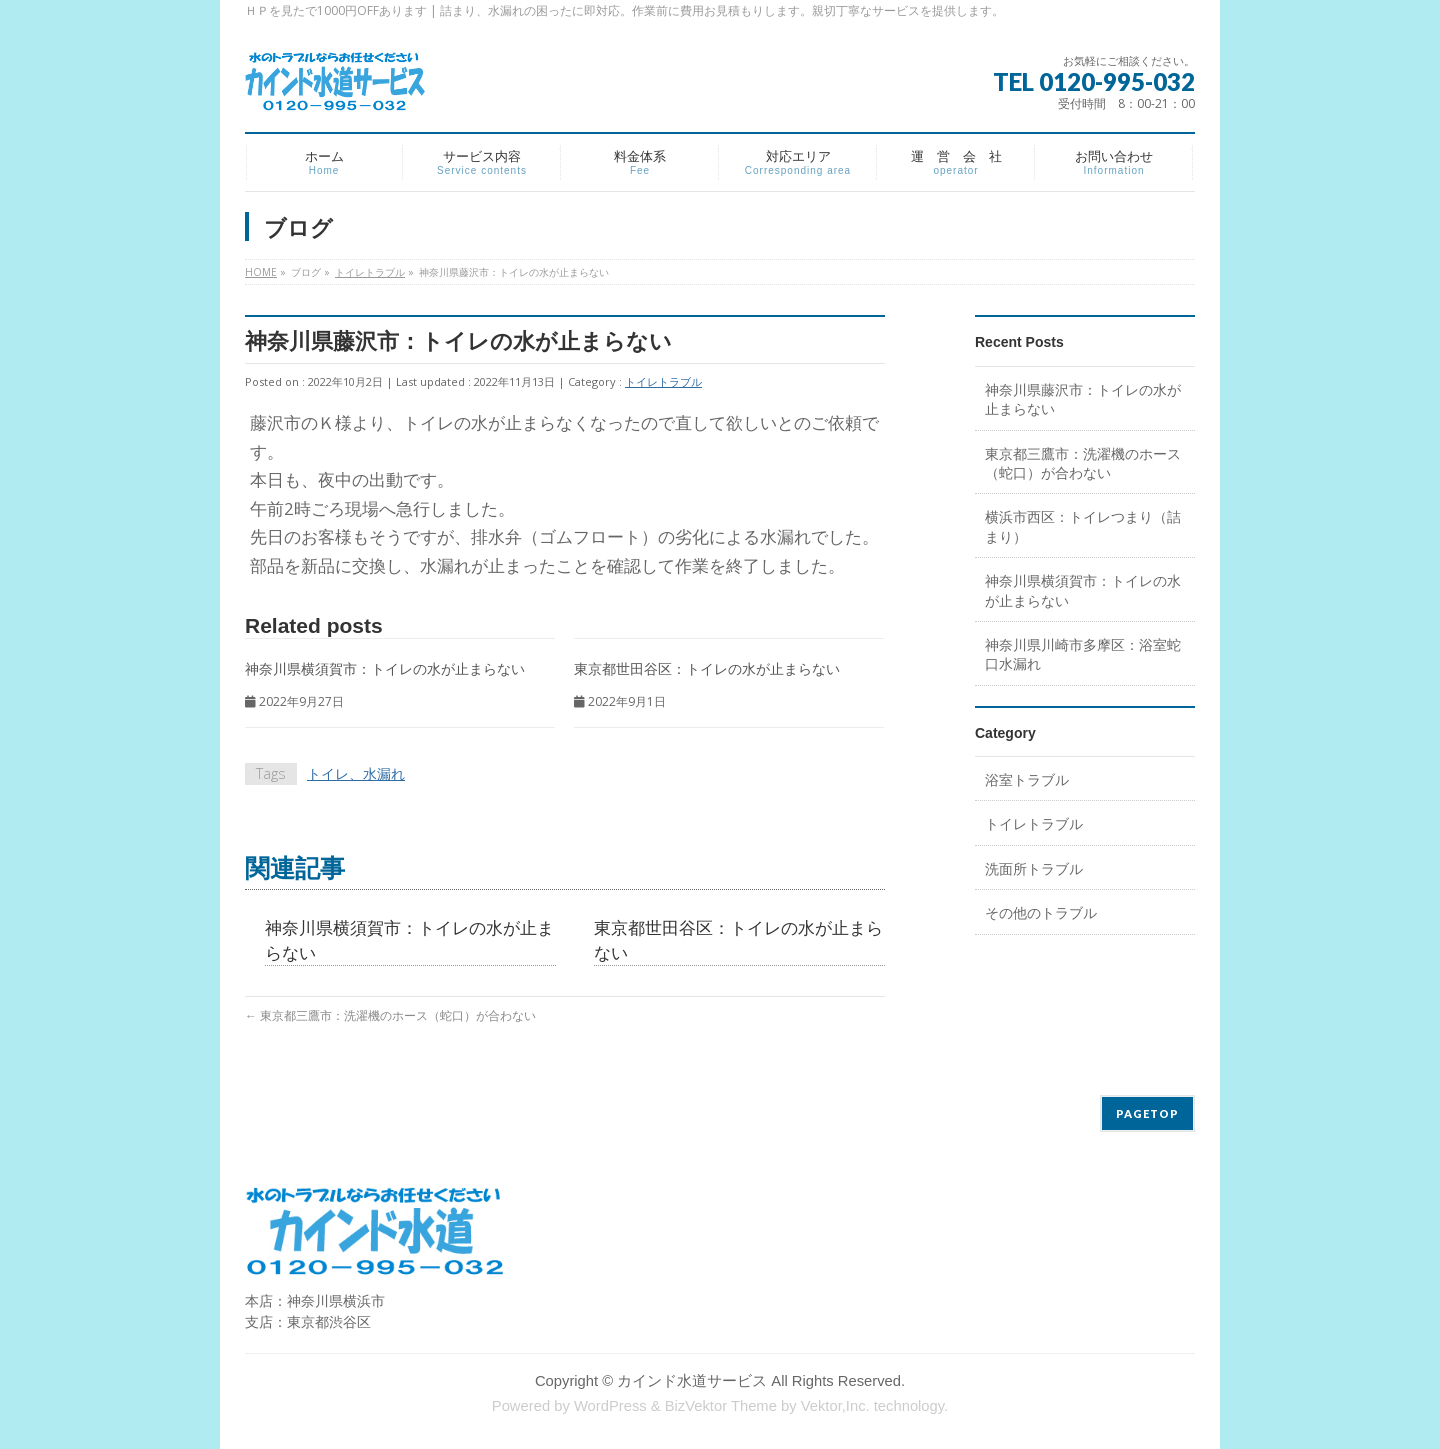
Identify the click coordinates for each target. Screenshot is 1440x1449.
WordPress (610, 1406)
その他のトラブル (1041, 912)
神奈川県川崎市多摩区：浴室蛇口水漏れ (1083, 654)
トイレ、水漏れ (356, 773)
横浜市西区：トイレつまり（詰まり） (1083, 526)
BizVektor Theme (721, 1406)
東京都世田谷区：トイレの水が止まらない (707, 668)
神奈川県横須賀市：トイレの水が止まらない (385, 668)
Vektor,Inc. (835, 1406)
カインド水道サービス (692, 1381)
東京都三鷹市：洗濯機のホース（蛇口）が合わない (390, 1015)
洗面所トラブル (1034, 868)
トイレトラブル (663, 381)
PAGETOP (1147, 1113)
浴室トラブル (1027, 779)
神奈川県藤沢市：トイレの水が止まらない (1083, 399)
